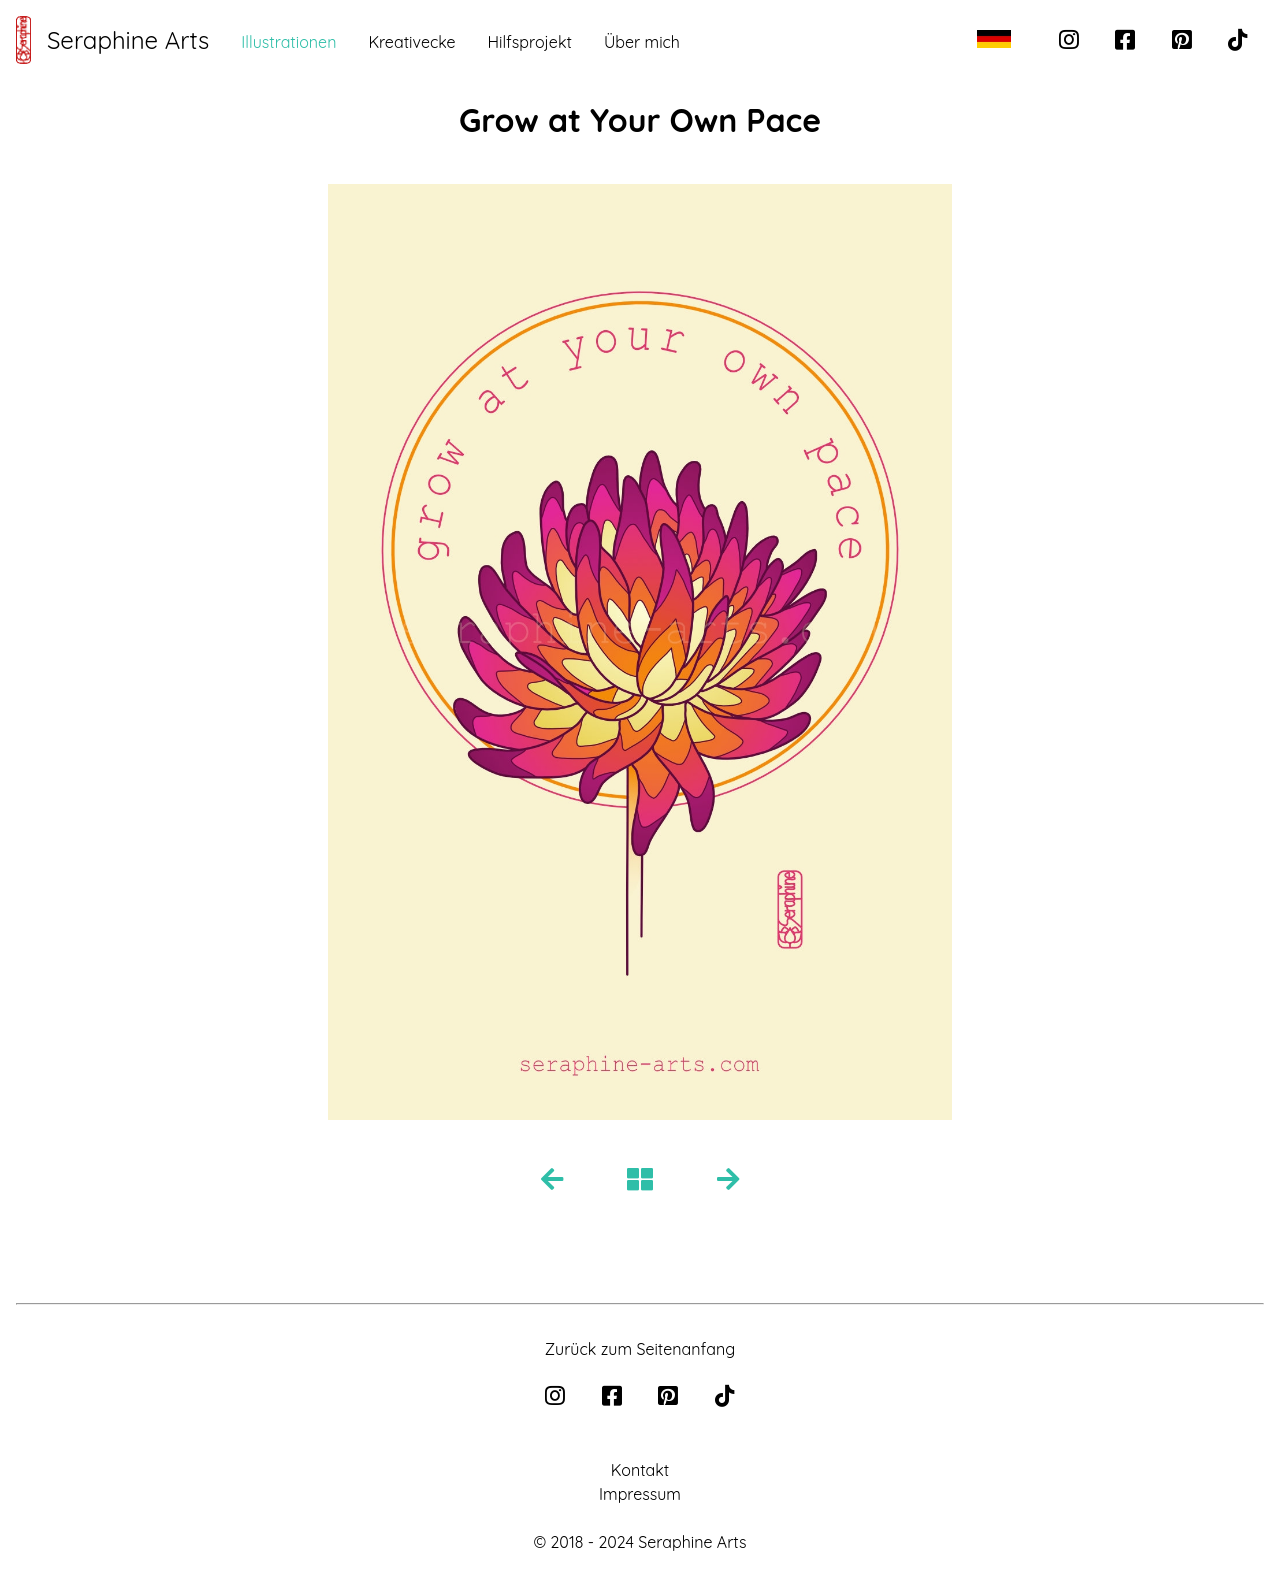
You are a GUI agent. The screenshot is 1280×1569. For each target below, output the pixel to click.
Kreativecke (411, 42)
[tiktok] (1238, 42)
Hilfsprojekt (529, 42)
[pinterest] (1184, 42)
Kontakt (640, 1470)
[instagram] (1071, 42)
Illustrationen (288, 42)
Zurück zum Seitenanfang (640, 1349)
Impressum (640, 1494)
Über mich (642, 42)
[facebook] (1127, 42)
